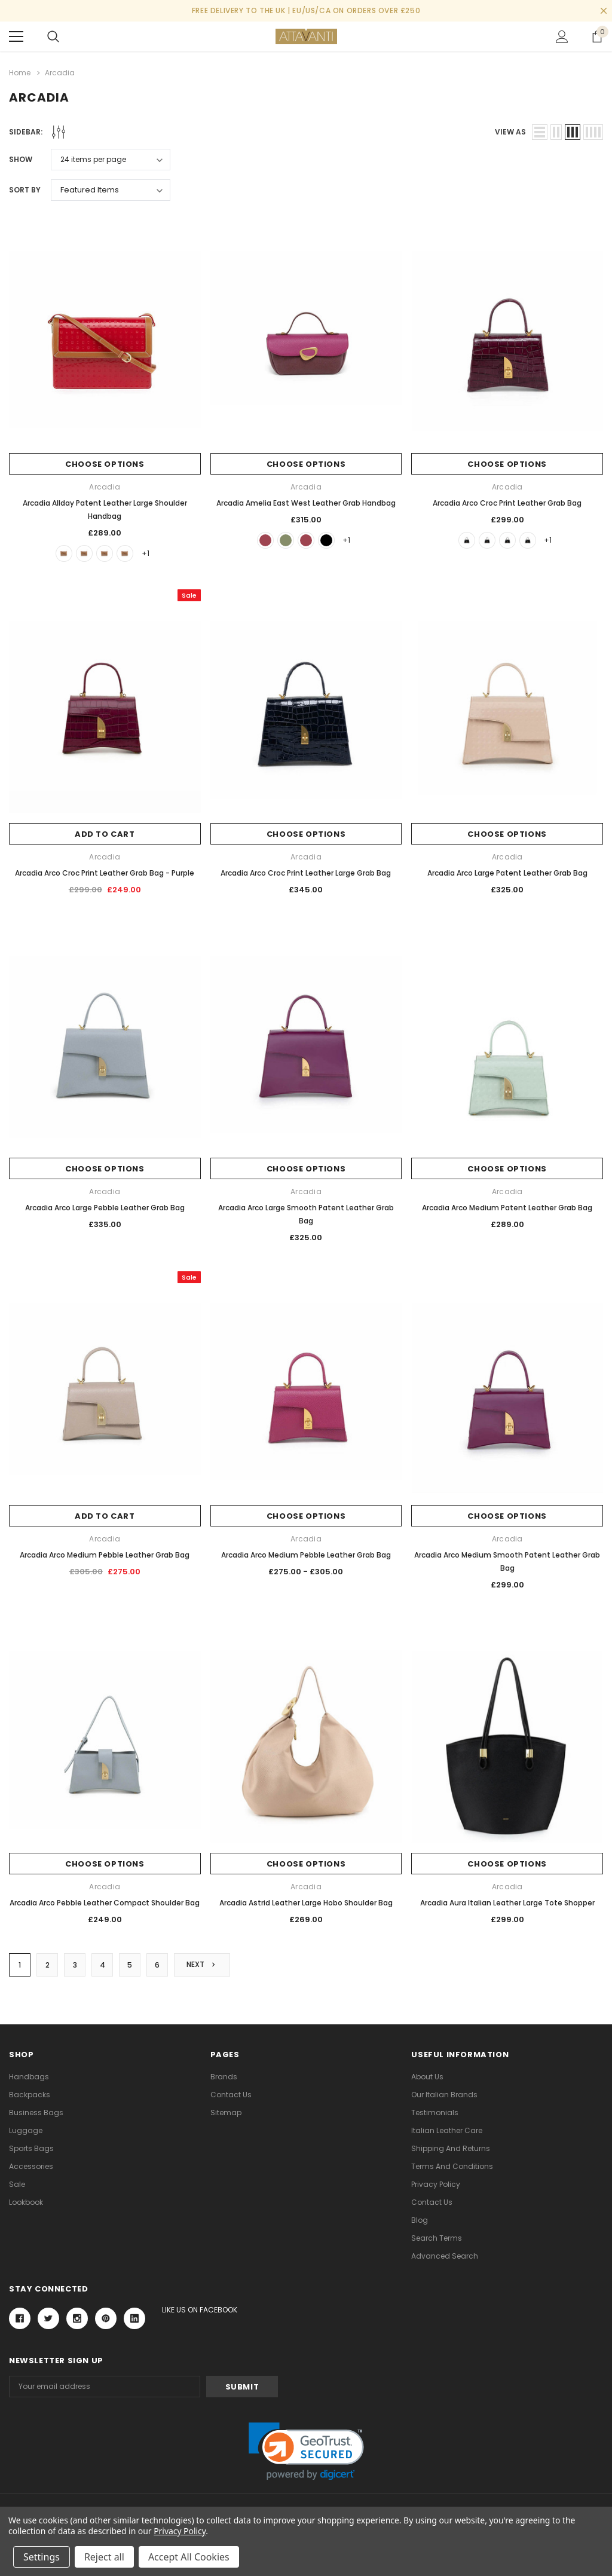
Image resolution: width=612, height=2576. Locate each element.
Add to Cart (105, 834)
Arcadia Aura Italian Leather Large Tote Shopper (507, 1903)
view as (510, 132)
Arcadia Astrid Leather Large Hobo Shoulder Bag (306, 1903)
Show (20, 159)
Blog (419, 2220)
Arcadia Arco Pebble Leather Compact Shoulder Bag (105, 1903)
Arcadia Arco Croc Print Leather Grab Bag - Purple (104, 873)
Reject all (104, 2556)
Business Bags (36, 2112)
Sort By (25, 190)
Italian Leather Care (446, 2130)
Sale (17, 2184)
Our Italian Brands (444, 2094)
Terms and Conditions (452, 2166)
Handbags (29, 2077)
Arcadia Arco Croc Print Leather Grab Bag (507, 503)
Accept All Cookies (189, 2556)
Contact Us (231, 2094)
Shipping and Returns (450, 2148)
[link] (306, 2451)
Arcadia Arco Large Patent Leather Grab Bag (507, 873)
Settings (41, 2556)
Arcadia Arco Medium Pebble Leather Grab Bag (104, 1555)
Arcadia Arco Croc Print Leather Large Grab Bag (306, 873)
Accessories (31, 2166)
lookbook (26, 2202)
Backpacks (29, 2094)
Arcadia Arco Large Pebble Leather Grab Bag (105, 1208)
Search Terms (436, 2238)
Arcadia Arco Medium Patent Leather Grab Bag (507, 1208)
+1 (145, 553)
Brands (223, 2077)
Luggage (25, 2130)
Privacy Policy (435, 2184)
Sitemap (225, 2112)
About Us (427, 2077)
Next (202, 1964)
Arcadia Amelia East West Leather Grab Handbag (306, 503)
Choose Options (104, 464)
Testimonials (434, 2112)
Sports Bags (31, 2148)
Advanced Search (444, 2256)
